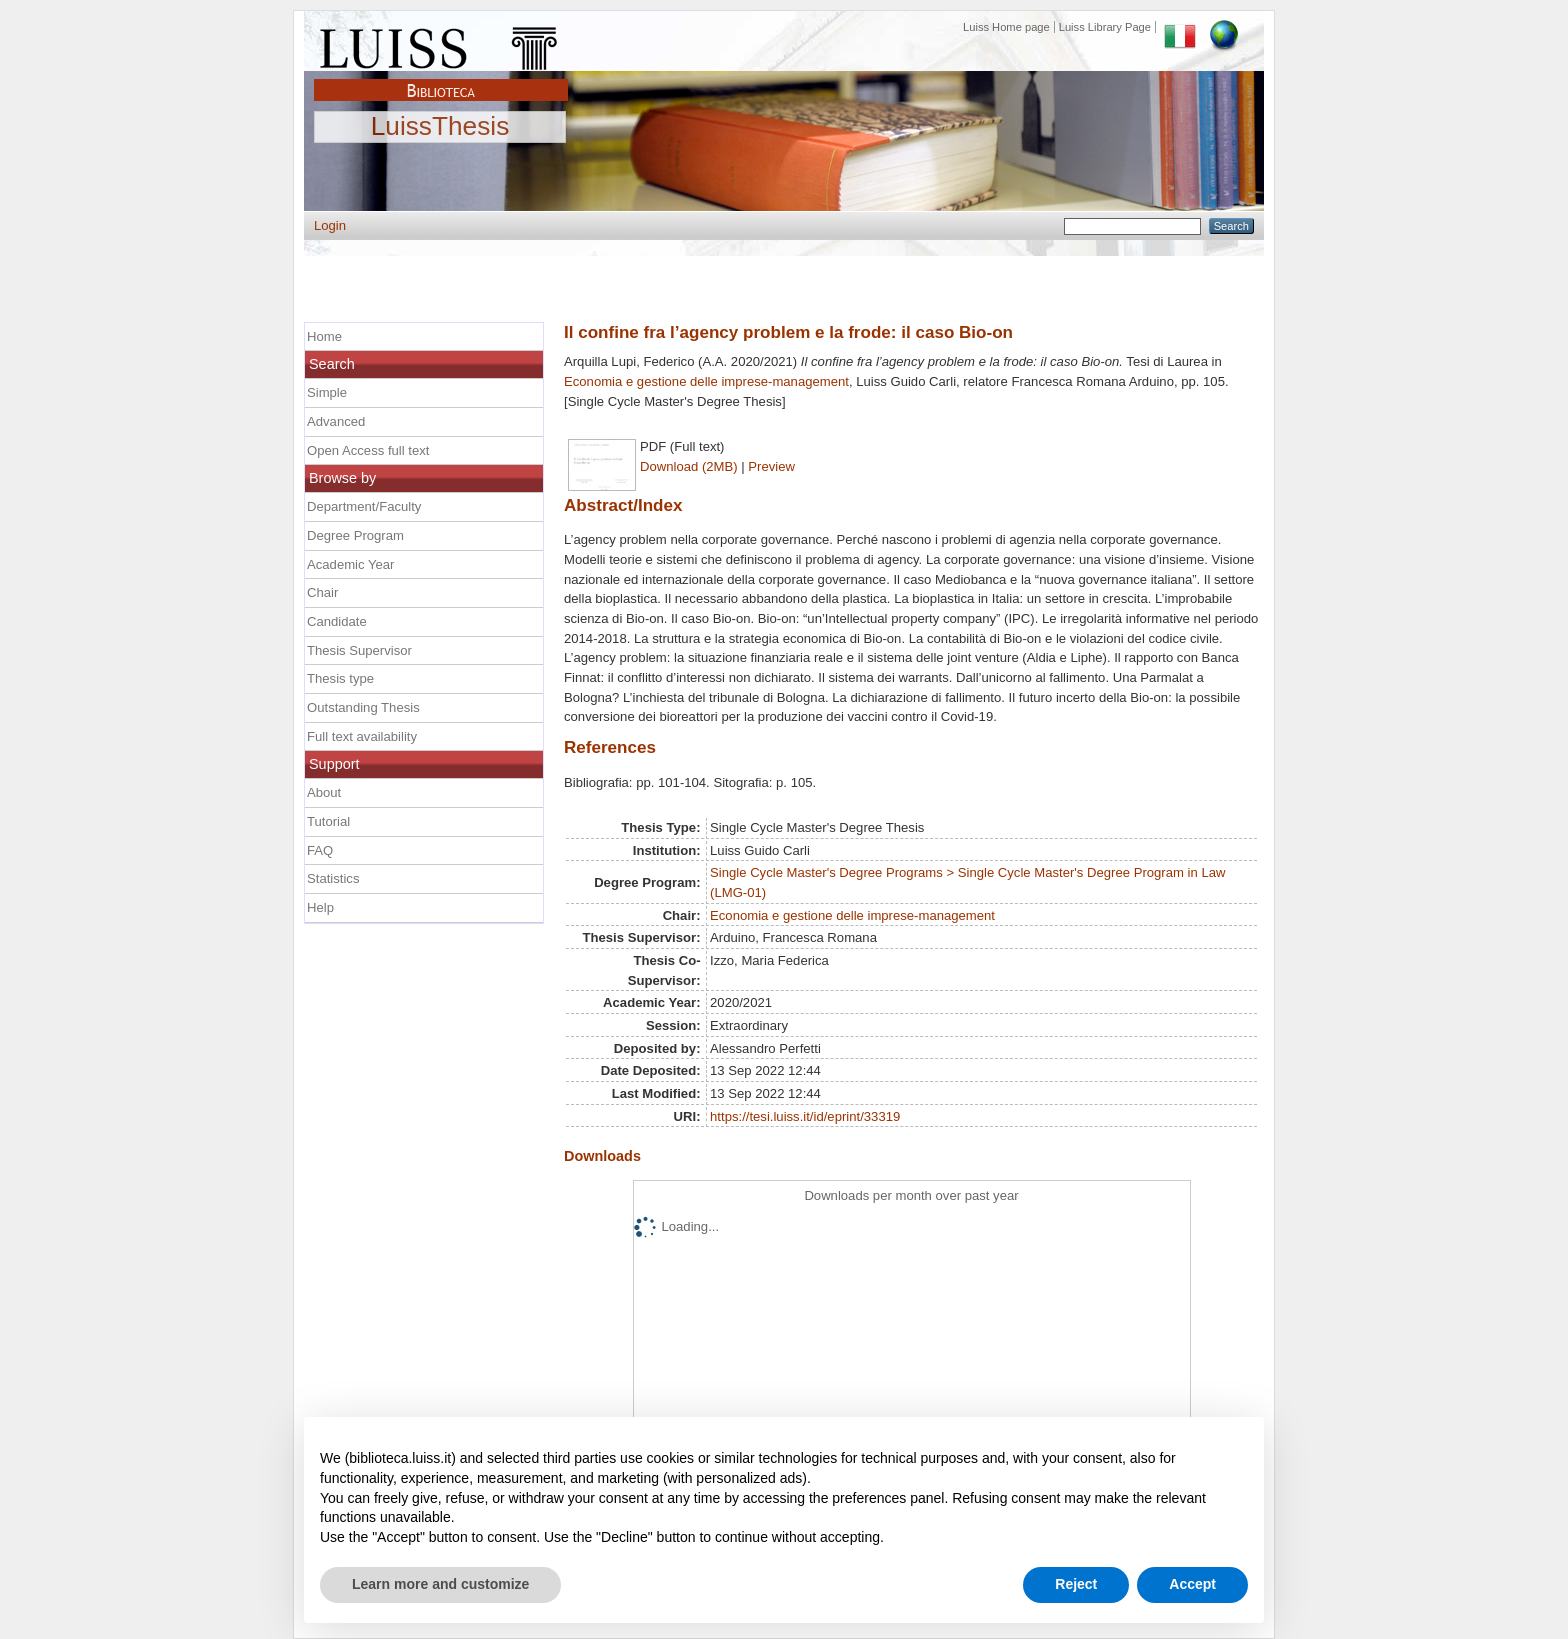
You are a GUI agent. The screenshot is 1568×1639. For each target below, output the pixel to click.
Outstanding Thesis (363, 707)
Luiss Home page (1006, 27)
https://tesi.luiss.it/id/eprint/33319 (805, 1116)
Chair (322, 592)
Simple (327, 392)
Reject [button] (1076, 1584)
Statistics (333, 878)
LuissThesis (440, 127)
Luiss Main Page (441, 44)
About (324, 792)
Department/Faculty (364, 506)
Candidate (337, 621)
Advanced (336, 421)
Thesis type (340, 678)
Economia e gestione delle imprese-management (706, 381)
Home (324, 336)
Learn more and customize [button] (440, 1584)
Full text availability (362, 736)
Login (330, 225)
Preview (771, 466)
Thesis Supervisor (359, 650)
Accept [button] (1192, 1584)
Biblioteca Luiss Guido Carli (441, 79)
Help (320, 907)
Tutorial (328, 821)
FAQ (320, 850)
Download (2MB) (689, 466)
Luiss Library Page (1105, 27)
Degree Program (355, 535)
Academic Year (350, 564)
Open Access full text (368, 450)
